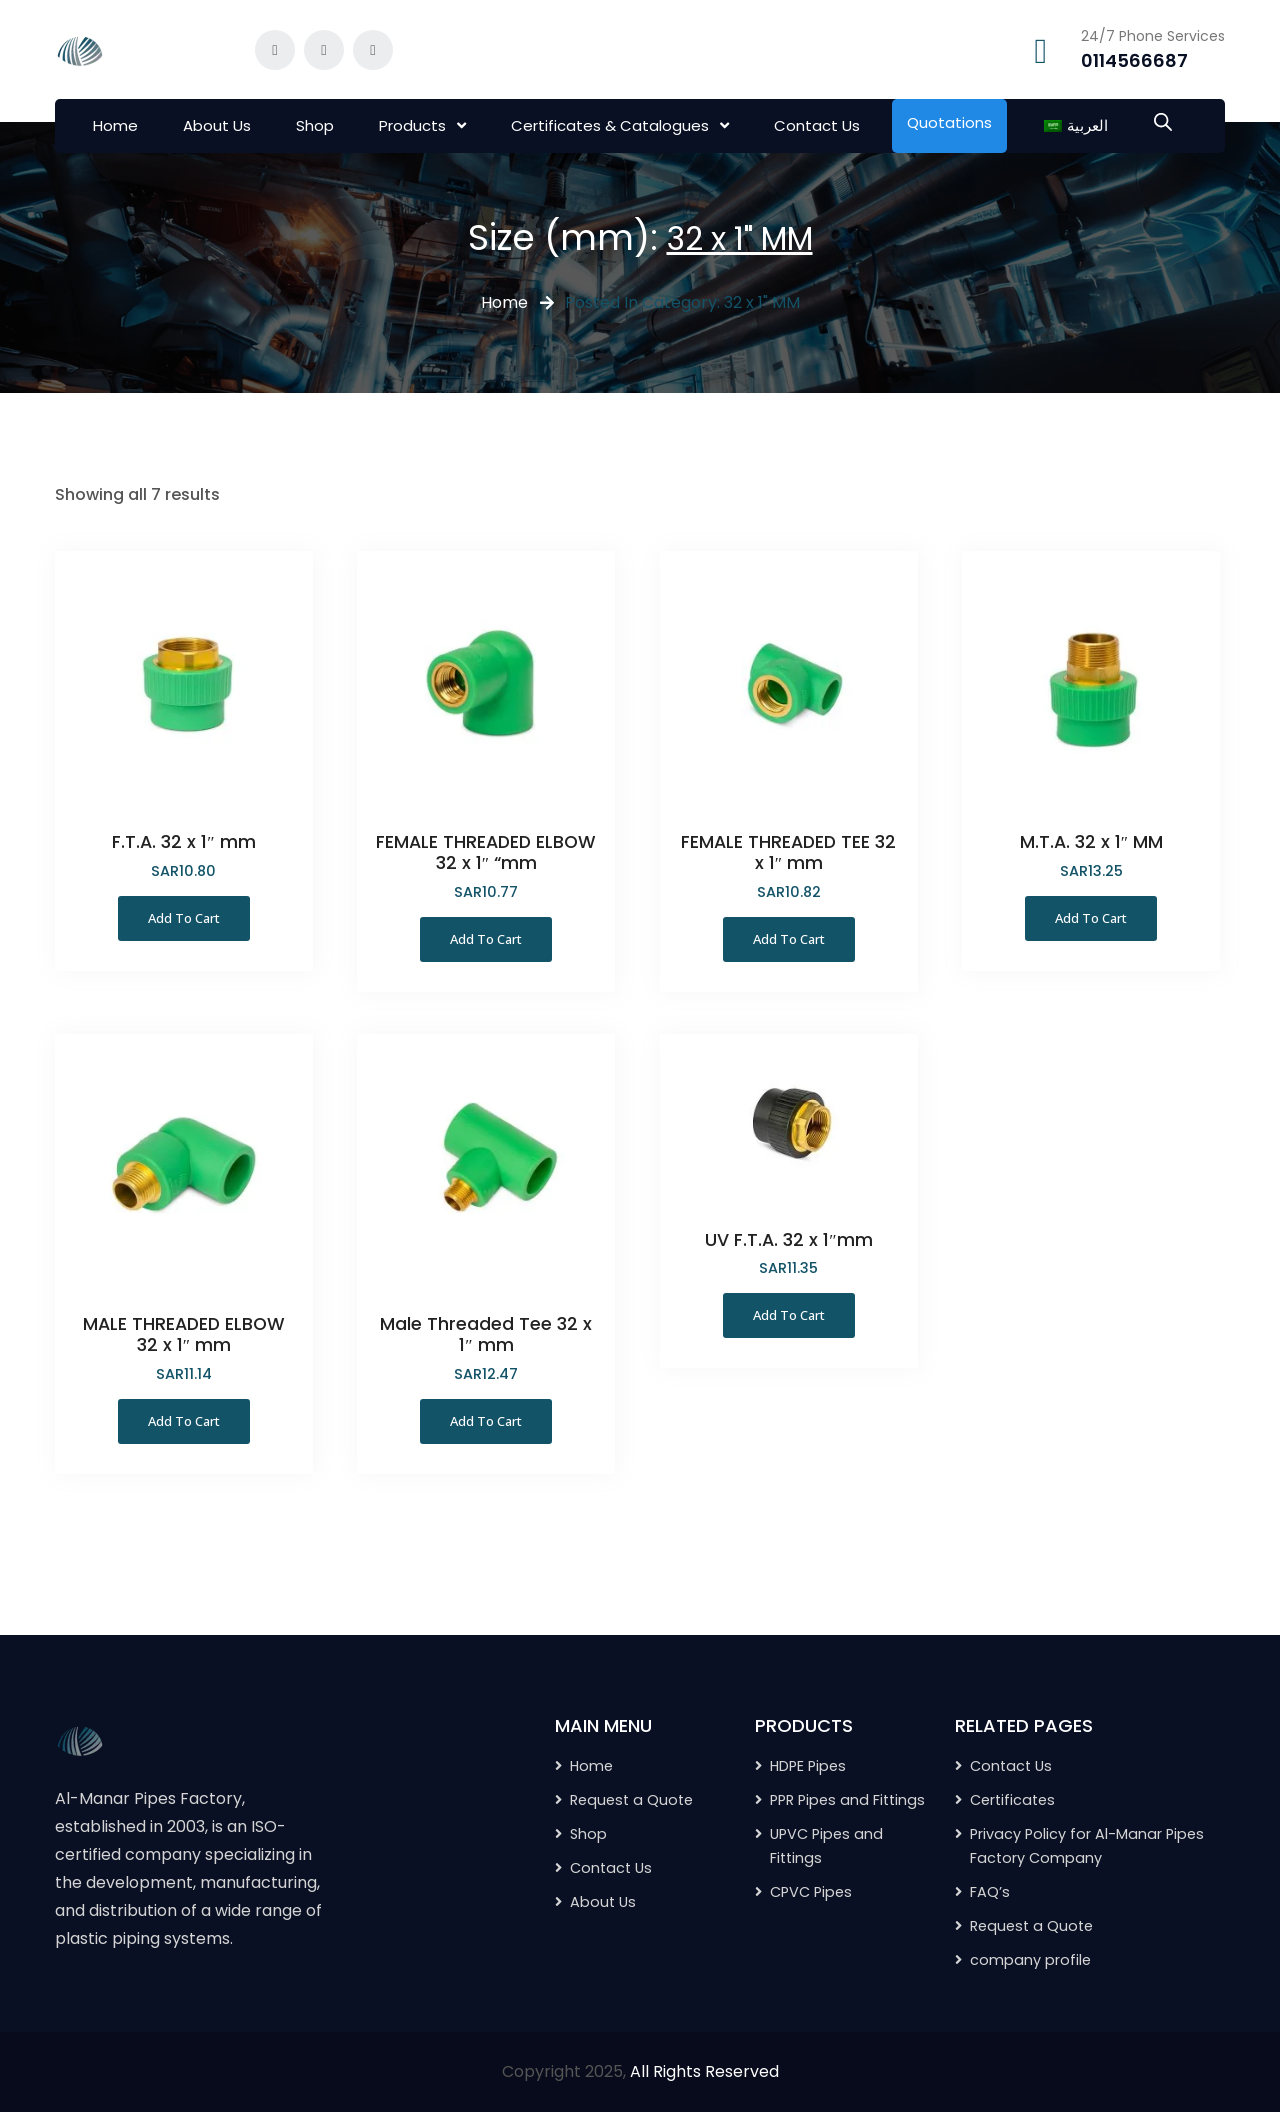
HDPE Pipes (808, 1766)
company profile (1030, 1960)
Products (412, 125)
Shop (315, 125)
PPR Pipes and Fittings (847, 1800)
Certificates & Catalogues (610, 125)
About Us (217, 125)
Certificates (1012, 1800)
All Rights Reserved (704, 2071)
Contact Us (817, 125)
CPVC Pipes (811, 1892)
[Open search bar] (1163, 120)
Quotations (949, 122)
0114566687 (1134, 60)
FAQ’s (990, 1892)
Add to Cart (184, 918)
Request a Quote (1031, 1926)
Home (115, 125)
